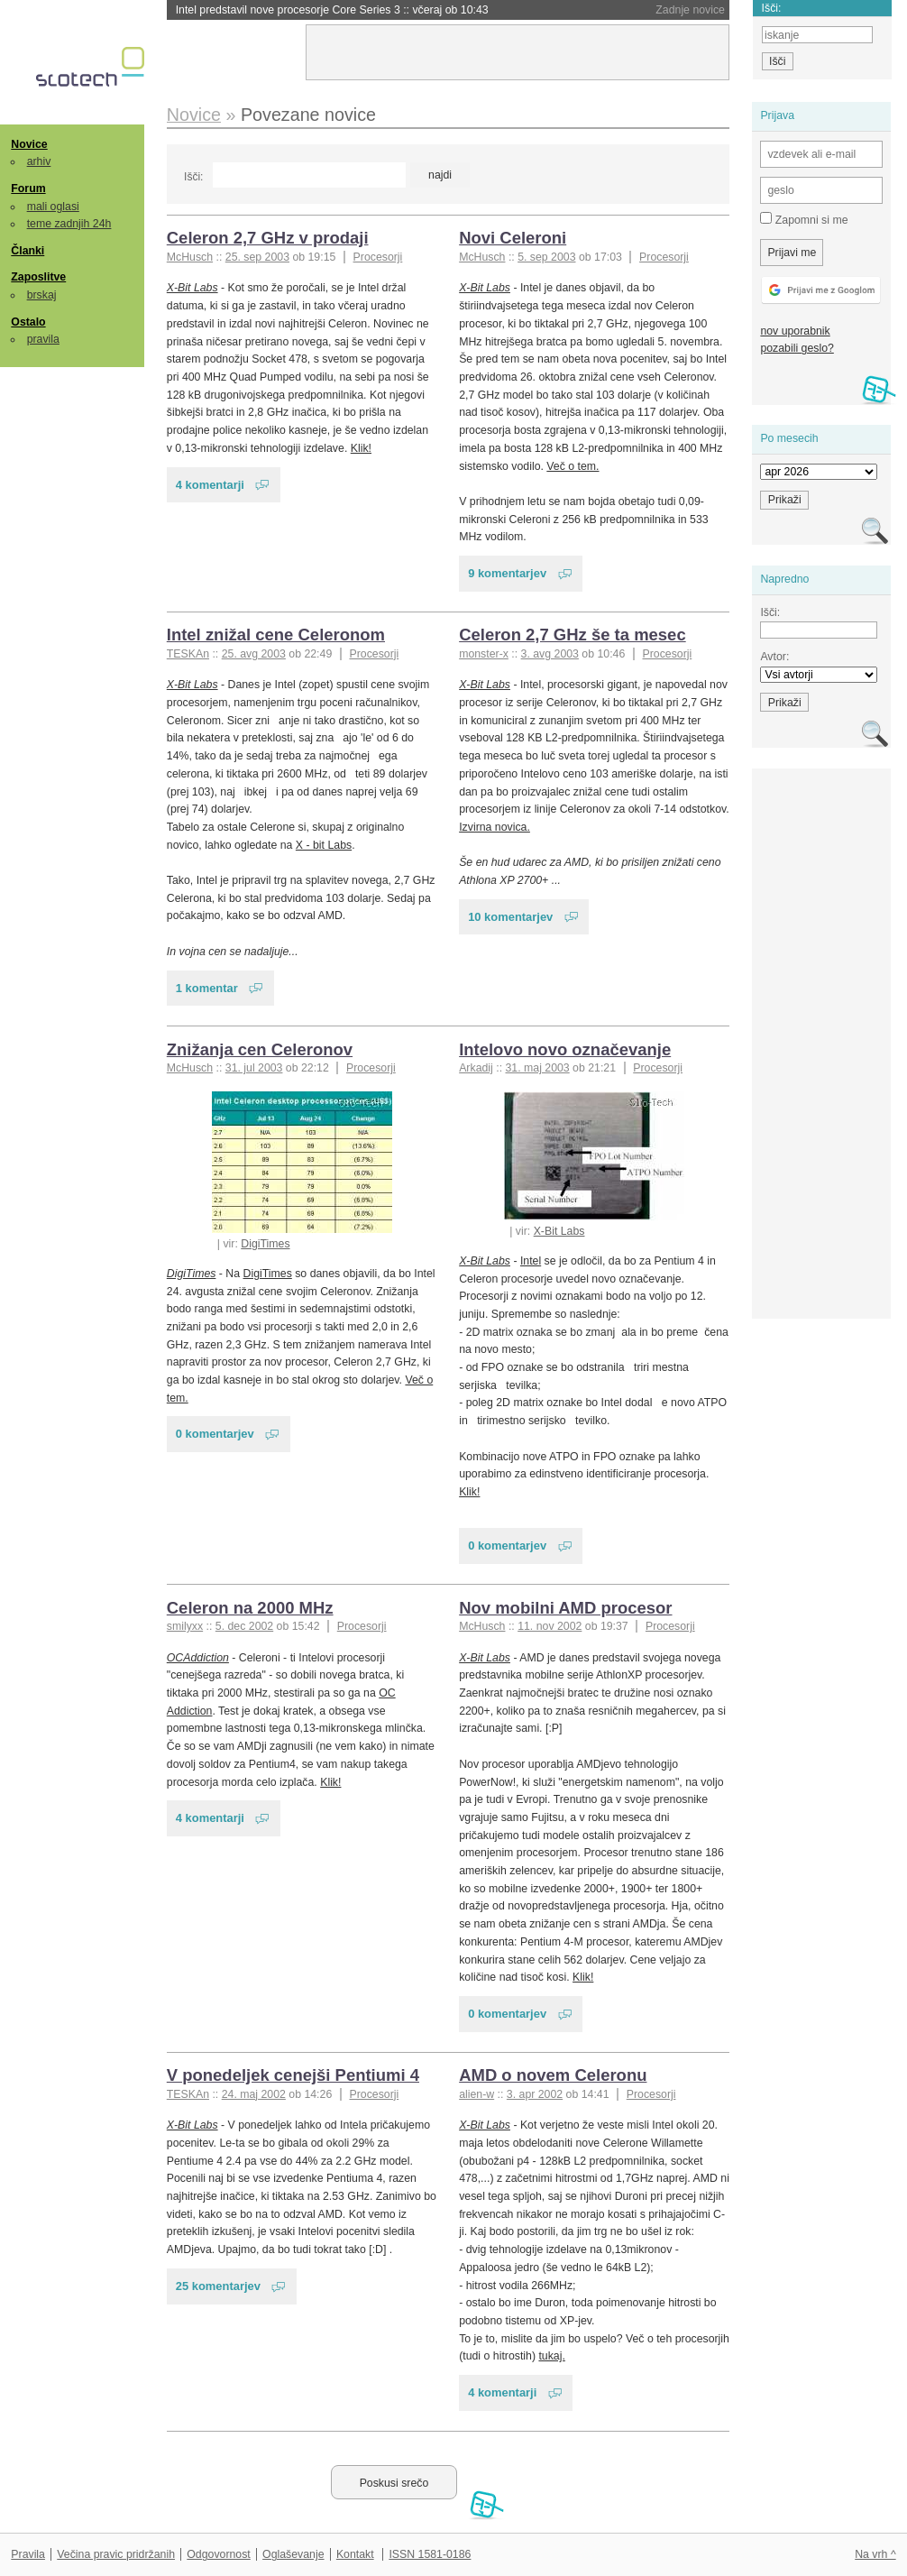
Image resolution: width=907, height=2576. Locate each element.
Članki (27, 250)
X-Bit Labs (192, 287)
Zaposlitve (38, 277)
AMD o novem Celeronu (552, 2074)
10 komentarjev (510, 917)
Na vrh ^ (875, 2554)
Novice (29, 144)
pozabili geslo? (796, 348)
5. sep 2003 (546, 257)
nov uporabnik (794, 331)
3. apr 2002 (535, 2094)
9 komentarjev (507, 573)
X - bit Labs (324, 845)
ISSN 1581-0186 (430, 2554)
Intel (530, 1261)
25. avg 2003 (254, 654)
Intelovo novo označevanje (565, 1049)
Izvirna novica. (494, 827)
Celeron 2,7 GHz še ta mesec (572, 634)
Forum (28, 188)
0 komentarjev (215, 1433)
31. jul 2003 (254, 1068)
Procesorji (378, 257)
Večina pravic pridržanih (116, 2554)
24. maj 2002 (254, 2094)
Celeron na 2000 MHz (250, 1607)
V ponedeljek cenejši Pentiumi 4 (293, 2074)
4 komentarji (210, 485)
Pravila (28, 2554)
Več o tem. (572, 466)
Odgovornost (219, 2554)
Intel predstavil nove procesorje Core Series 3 (332, 10)
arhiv (39, 161)
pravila (43, 339)
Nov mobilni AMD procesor (565, 1607)
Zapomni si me (803, 219)
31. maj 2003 (537, 1068)
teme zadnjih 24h (69, 223)
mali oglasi (53, 206)
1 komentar (207, 988)
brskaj (42, 295)
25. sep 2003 (257, 257)
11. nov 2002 (550, 1626)
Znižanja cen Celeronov (260, 1049)
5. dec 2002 (244, 1626)
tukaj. (551, 2356)
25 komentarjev (218, 2286)
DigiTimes (265, 1243)
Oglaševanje (293, 2554)
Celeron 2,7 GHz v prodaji (268, 237)
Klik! (361, 448)
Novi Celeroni (512, 237)
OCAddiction (198, 1657)
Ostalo (28, 322)
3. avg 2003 (550, 654)
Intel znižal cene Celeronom (276, 634)
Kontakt (355, 2554)
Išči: (193, 176)
